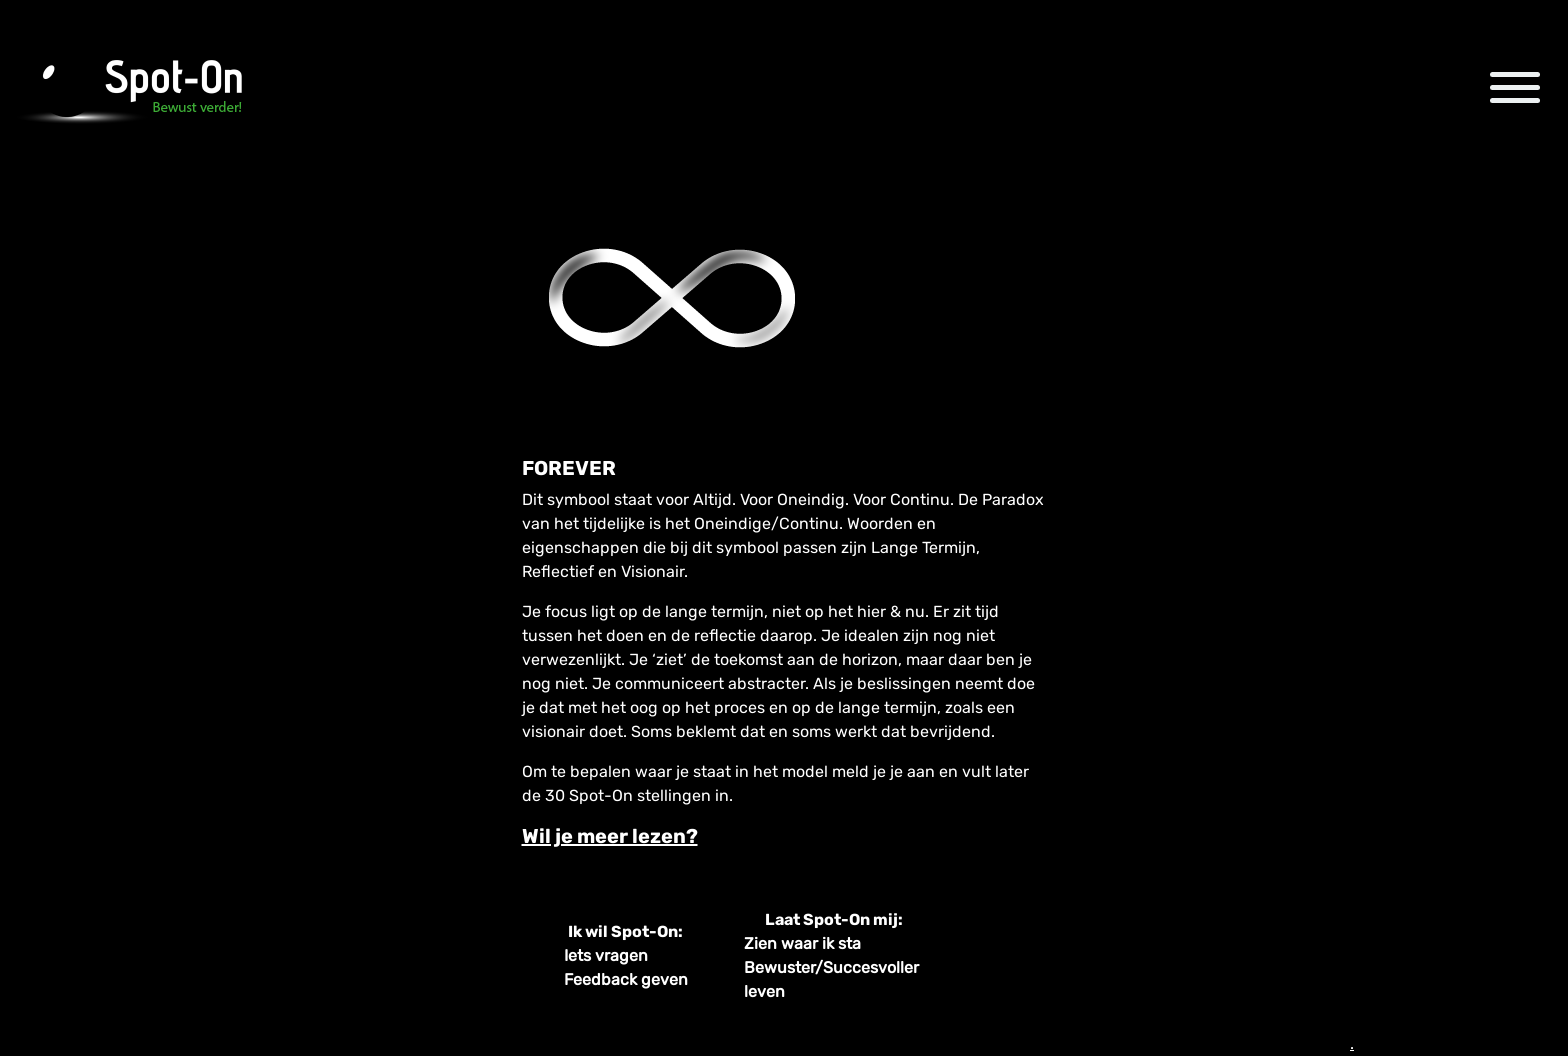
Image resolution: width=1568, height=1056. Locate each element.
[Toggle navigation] (1515, 87)
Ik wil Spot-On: (625, 931)
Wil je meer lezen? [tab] (610, 836)
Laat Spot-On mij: (834, 919)
